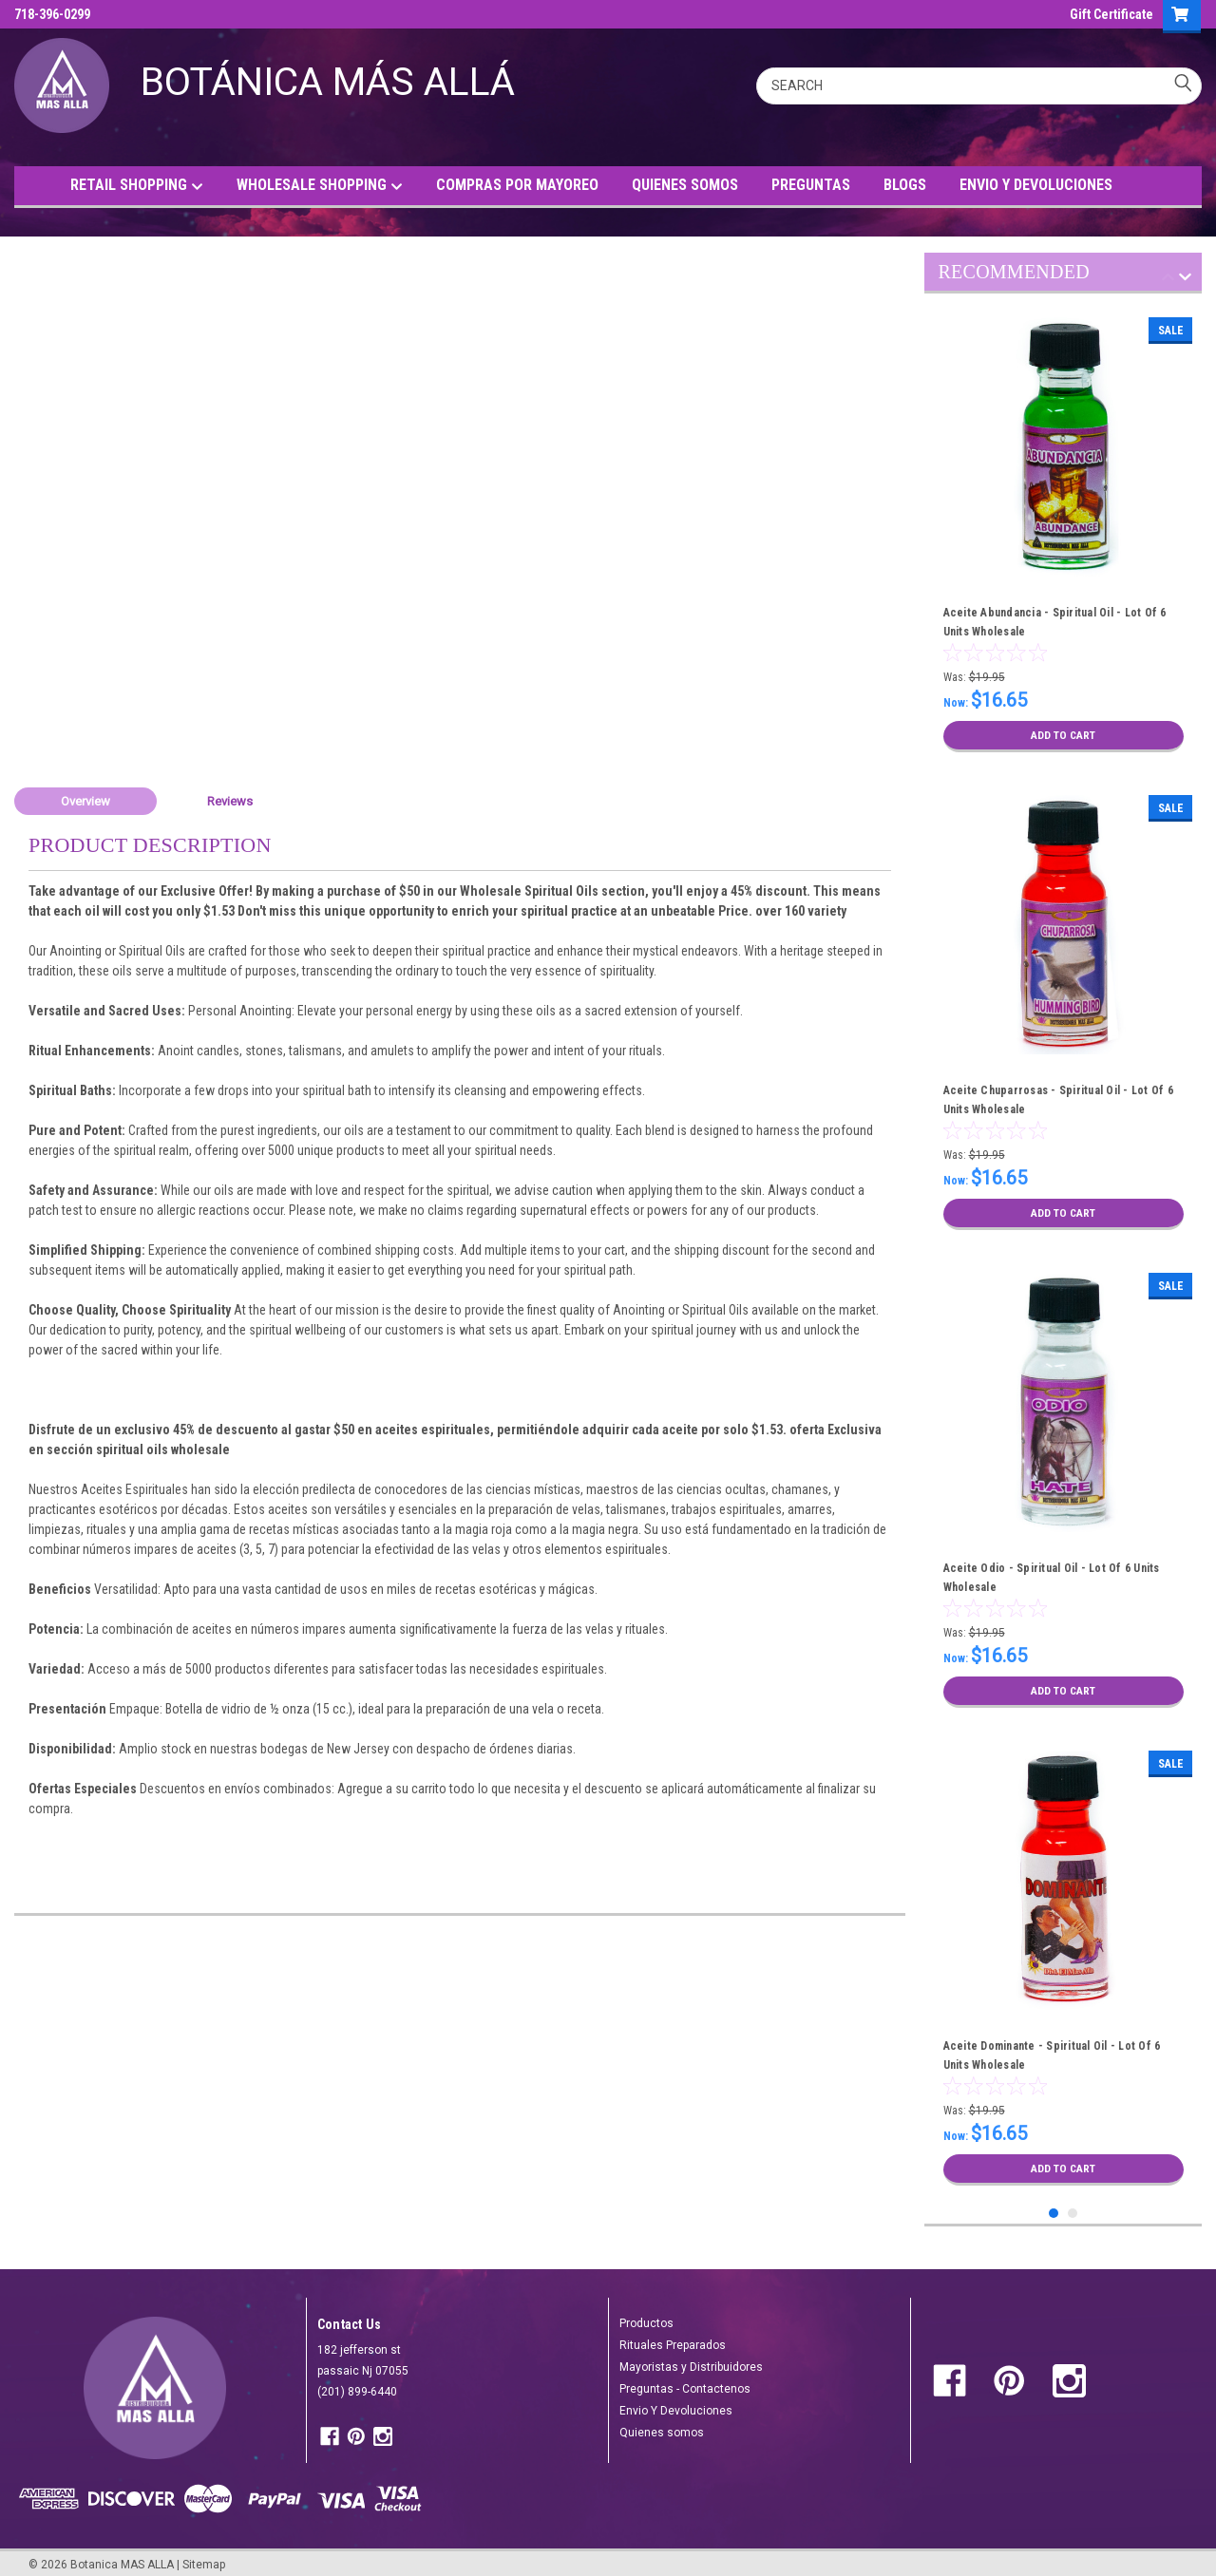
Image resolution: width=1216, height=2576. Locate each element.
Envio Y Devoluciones (675, 2403)
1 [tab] (1054, 2206)
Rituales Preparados (672, 2337)
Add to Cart (1063, 735)
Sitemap (203, 2557)
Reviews (230, 801)
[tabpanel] (1063, 535)
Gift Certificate (1111, 14)
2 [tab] (1073, 2206)
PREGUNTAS (810, 185)
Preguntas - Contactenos (684, 2381)
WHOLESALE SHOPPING (320, 186)
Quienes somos (661, 2425)
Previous (1168, 280)
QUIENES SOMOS (685, 185)
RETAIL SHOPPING (136, 186)
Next (1185, 280)
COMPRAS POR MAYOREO (517, 185)
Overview (85, 801)
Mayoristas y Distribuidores (691, 2359)
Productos (646, 2315)
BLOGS (905, 185)
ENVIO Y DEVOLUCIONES (1036, 185)
